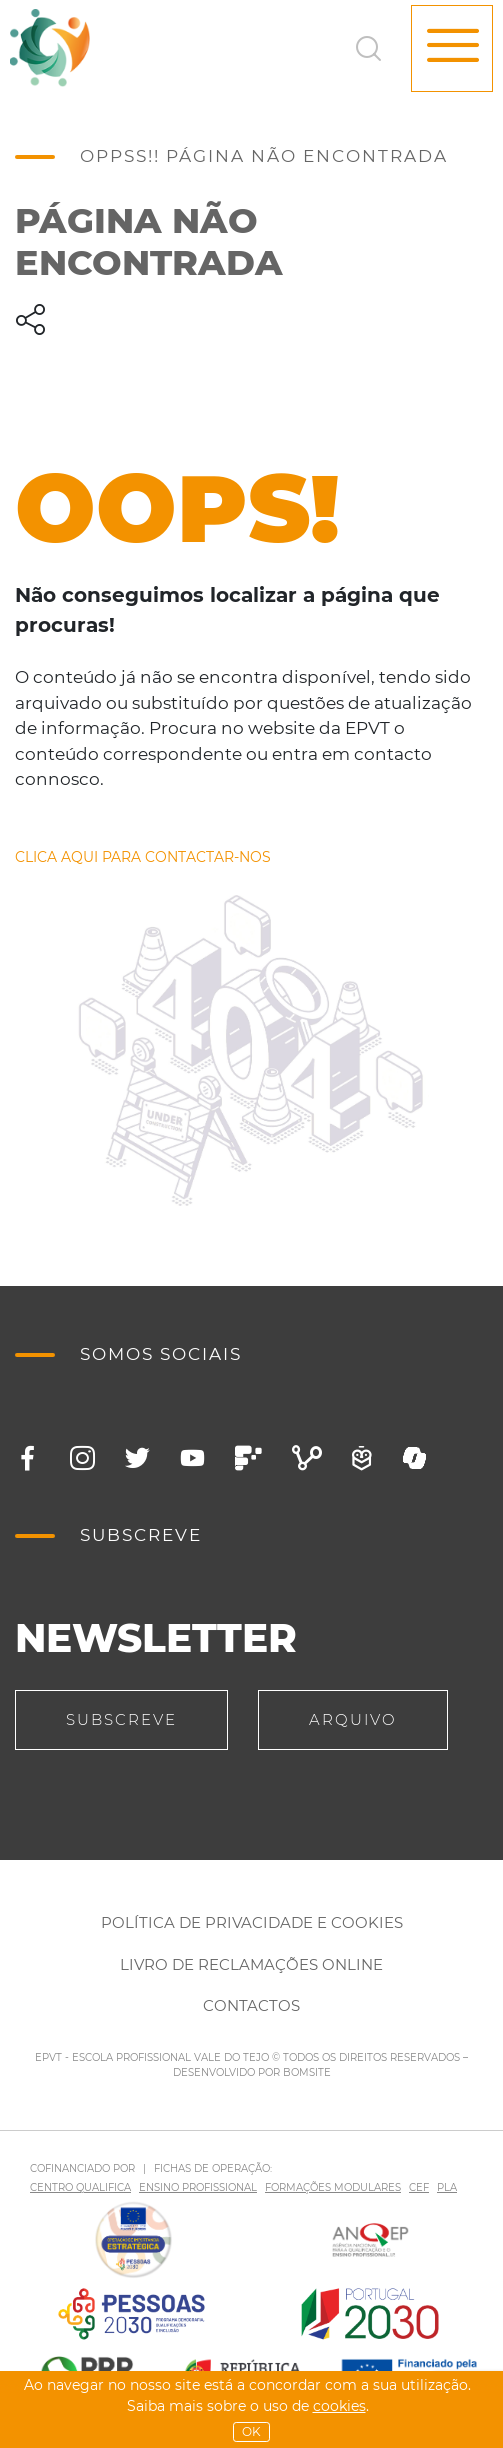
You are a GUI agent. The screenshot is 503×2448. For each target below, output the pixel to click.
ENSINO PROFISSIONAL (198, 2187)
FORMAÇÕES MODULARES (333, 2187)
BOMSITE (307, 2072)
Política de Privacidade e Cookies (252, 1922)
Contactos (251, 2005)
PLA (447, 2187)
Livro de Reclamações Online (251, 1964)
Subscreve (121, 1719)
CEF (419, 2187)
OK (251, 2431)
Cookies (339, 2406)
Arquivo (353, 1719)
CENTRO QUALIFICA (80, 2187)
